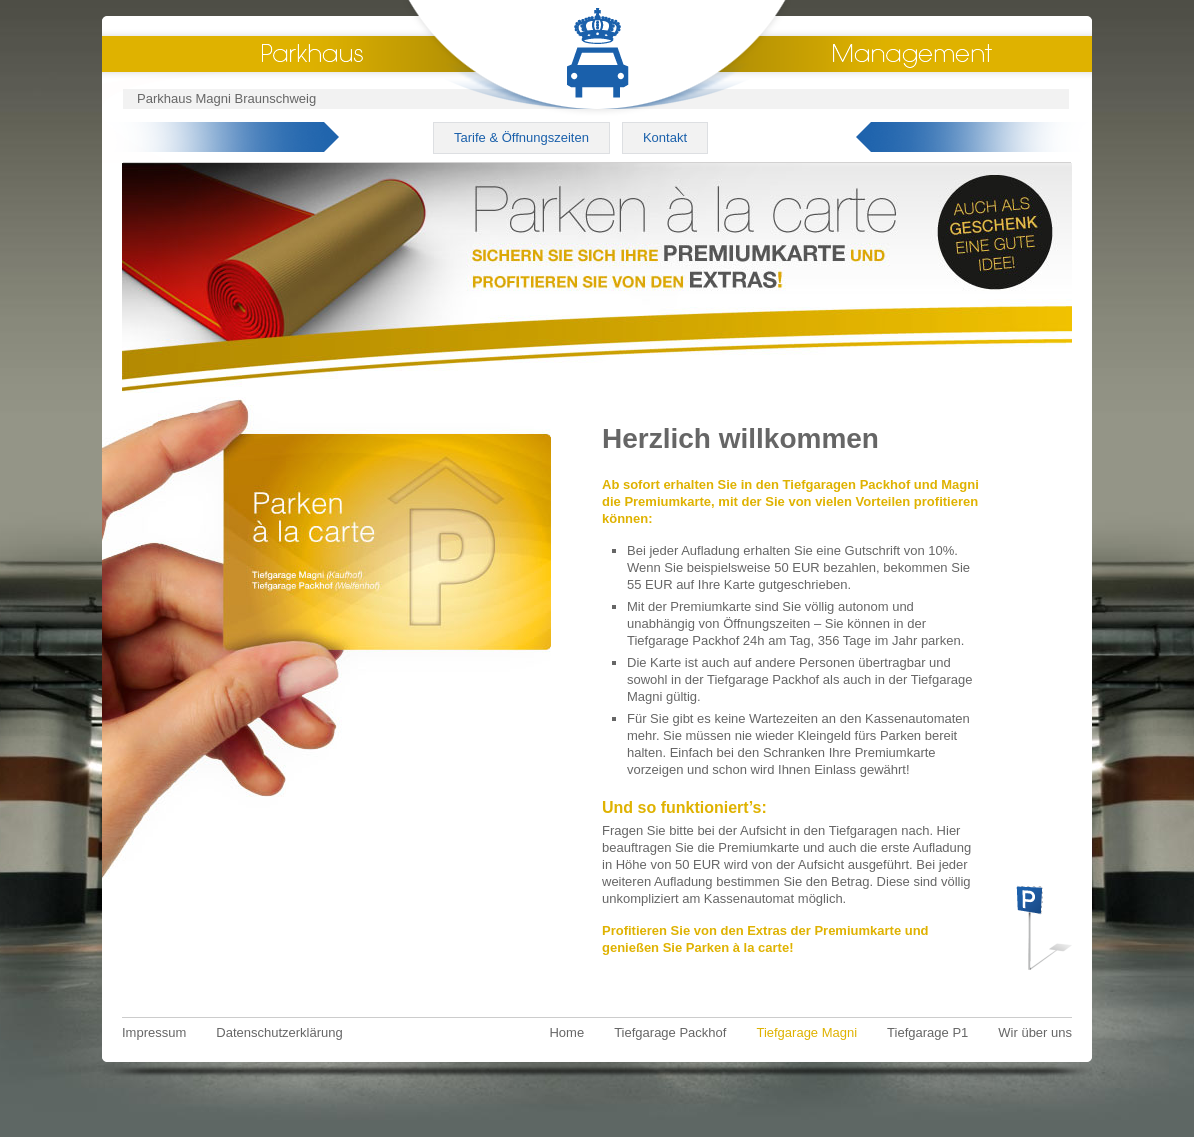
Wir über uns (1035, 1032)
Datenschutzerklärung (279, 1032)
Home (566, 1032)
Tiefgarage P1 (927, 1032)
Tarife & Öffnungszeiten (521, 137)
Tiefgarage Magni (806, 1032)
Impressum (154, 1032)
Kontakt (665, 137)
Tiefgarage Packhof (670, 1032)
